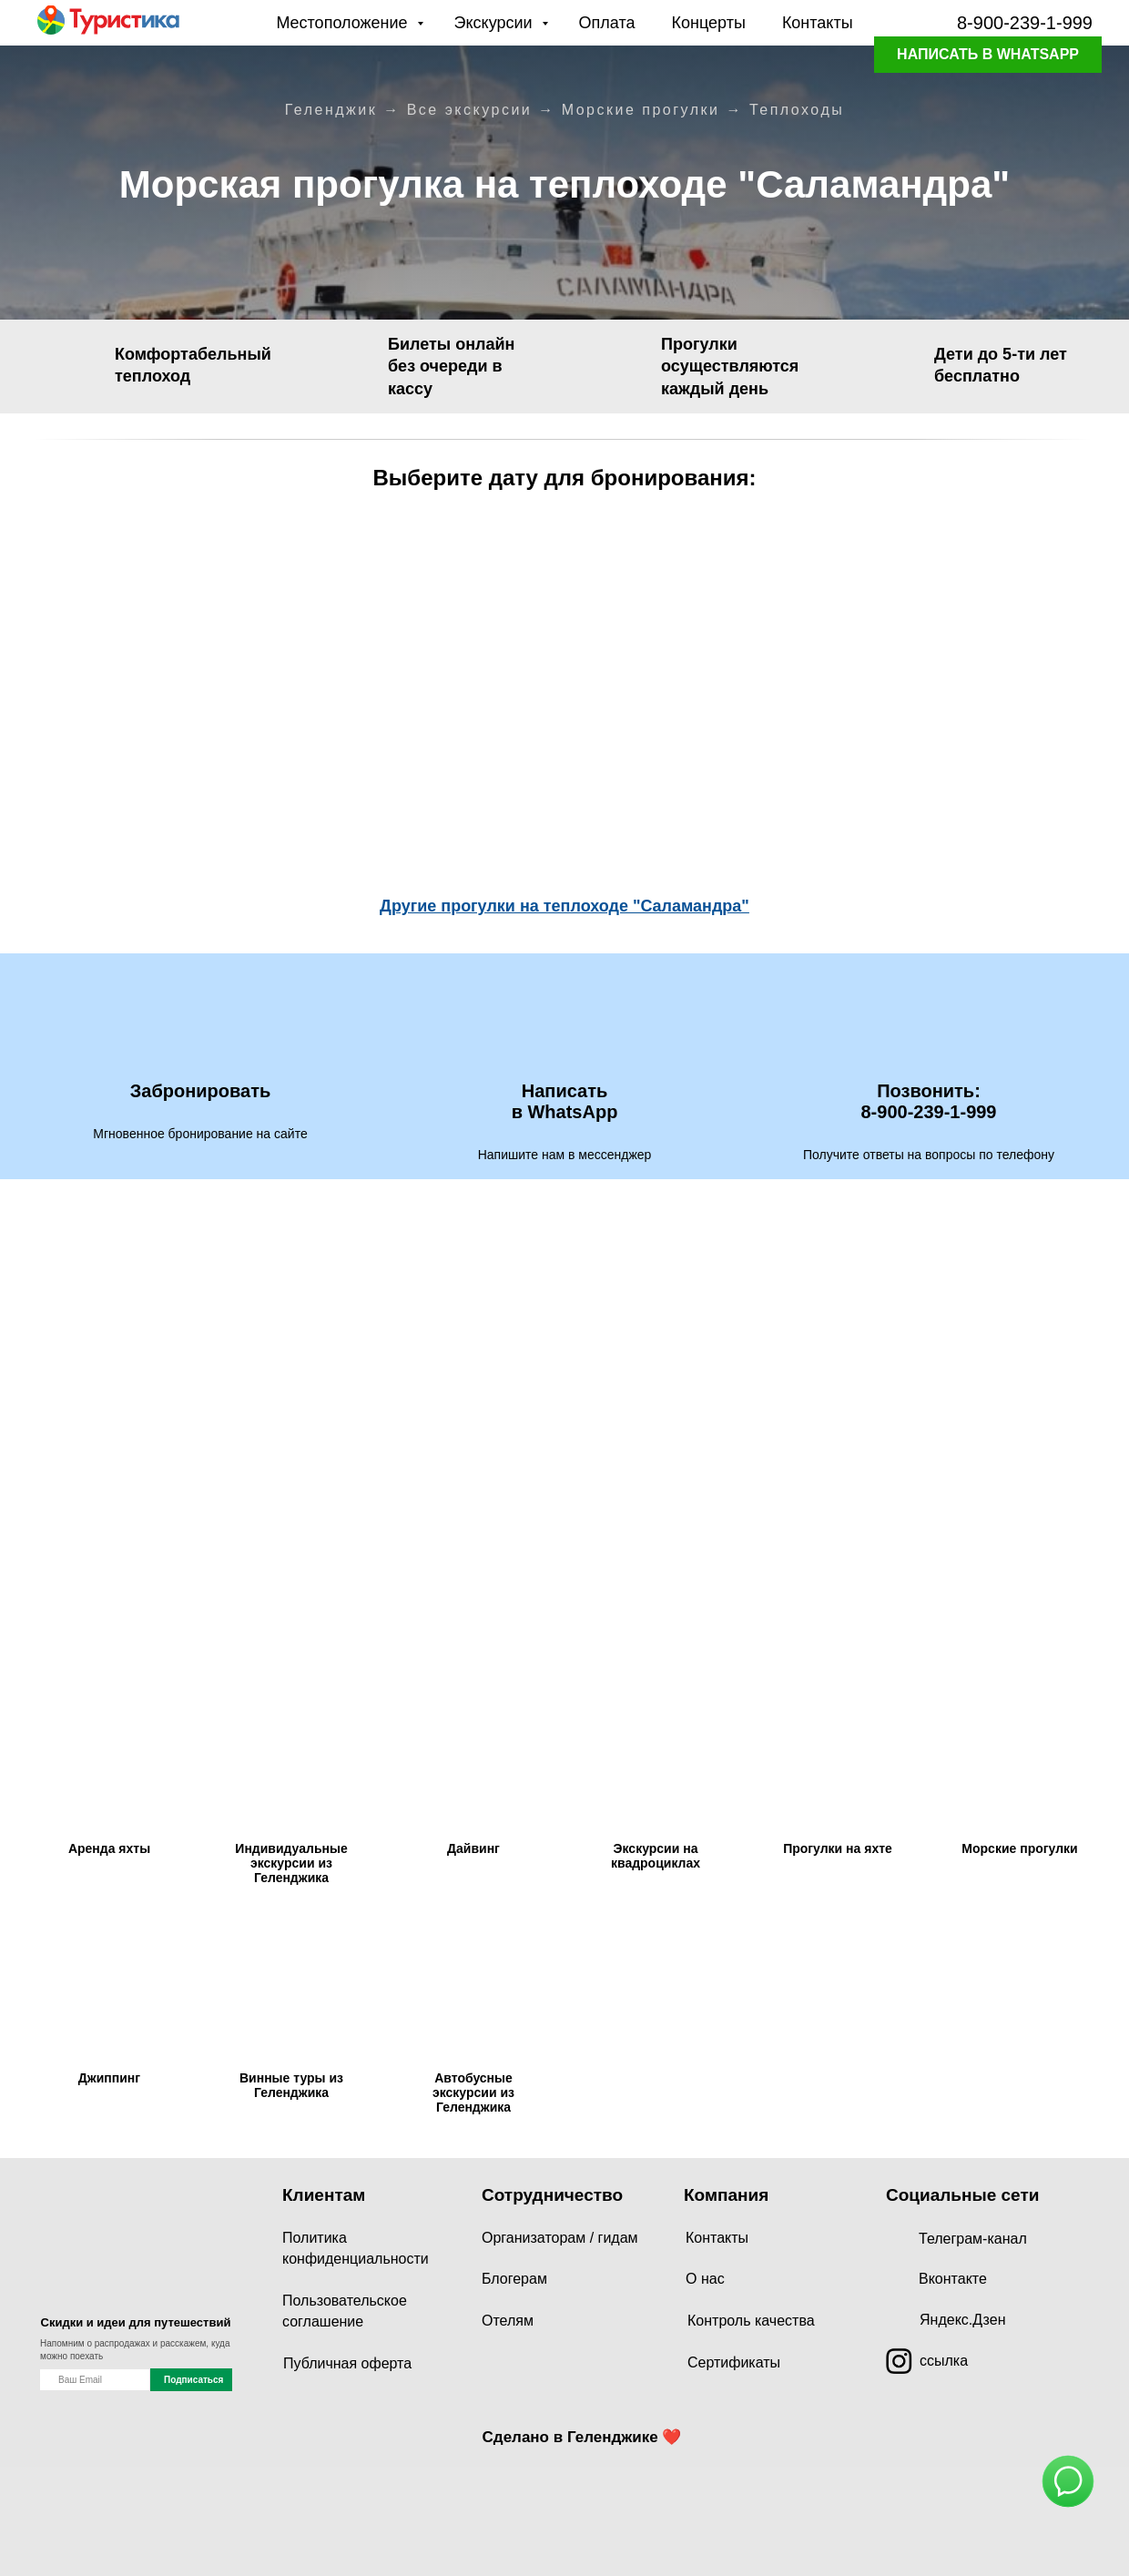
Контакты (817, 23)
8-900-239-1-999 (1025, 23)
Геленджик (331, 109)
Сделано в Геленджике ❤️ (582, 2437)
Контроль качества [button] (751, 2320)
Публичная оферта (347, 2363)
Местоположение (344, 23)
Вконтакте (953, 2278)
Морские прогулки (641, 109)
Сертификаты (733, 2362)
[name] (94, 2379)
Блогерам (514, 2278)
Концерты (709, 23)
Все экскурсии (470, 109)
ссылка (944, 2360)
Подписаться (193, 2380)
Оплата (607, 23)
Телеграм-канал (973, 2238)
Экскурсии (495, 23)
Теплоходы (796, 109)
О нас (705, 2278)
